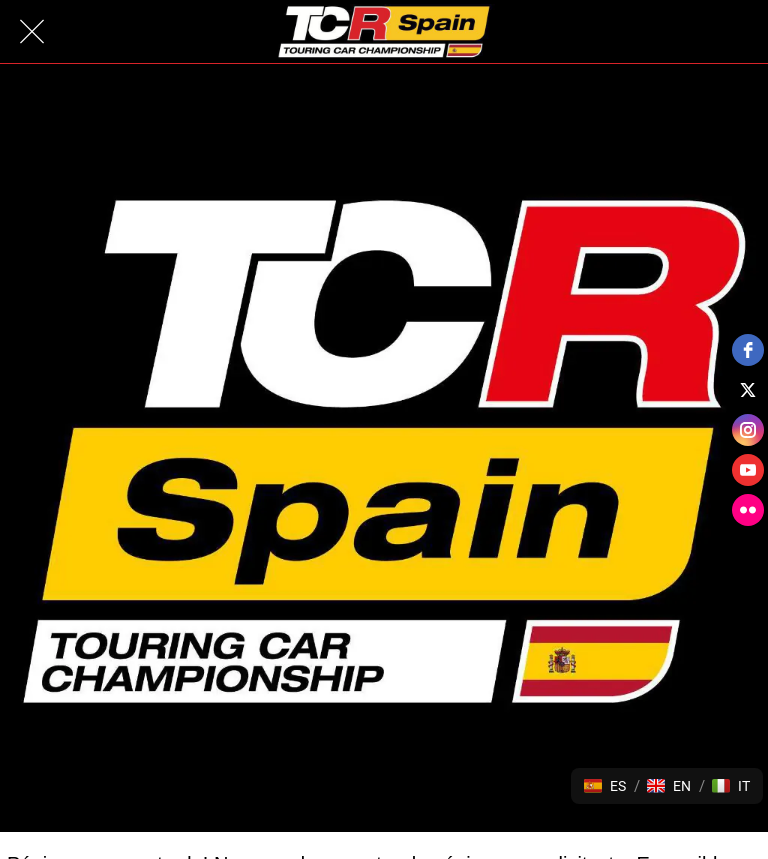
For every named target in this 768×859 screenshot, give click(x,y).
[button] (605, 786)
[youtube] (748, 470)
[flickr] (748, 510)
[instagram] (748, 430)
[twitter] (748, 390)
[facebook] (748, 350)
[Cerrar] (32, 32)
